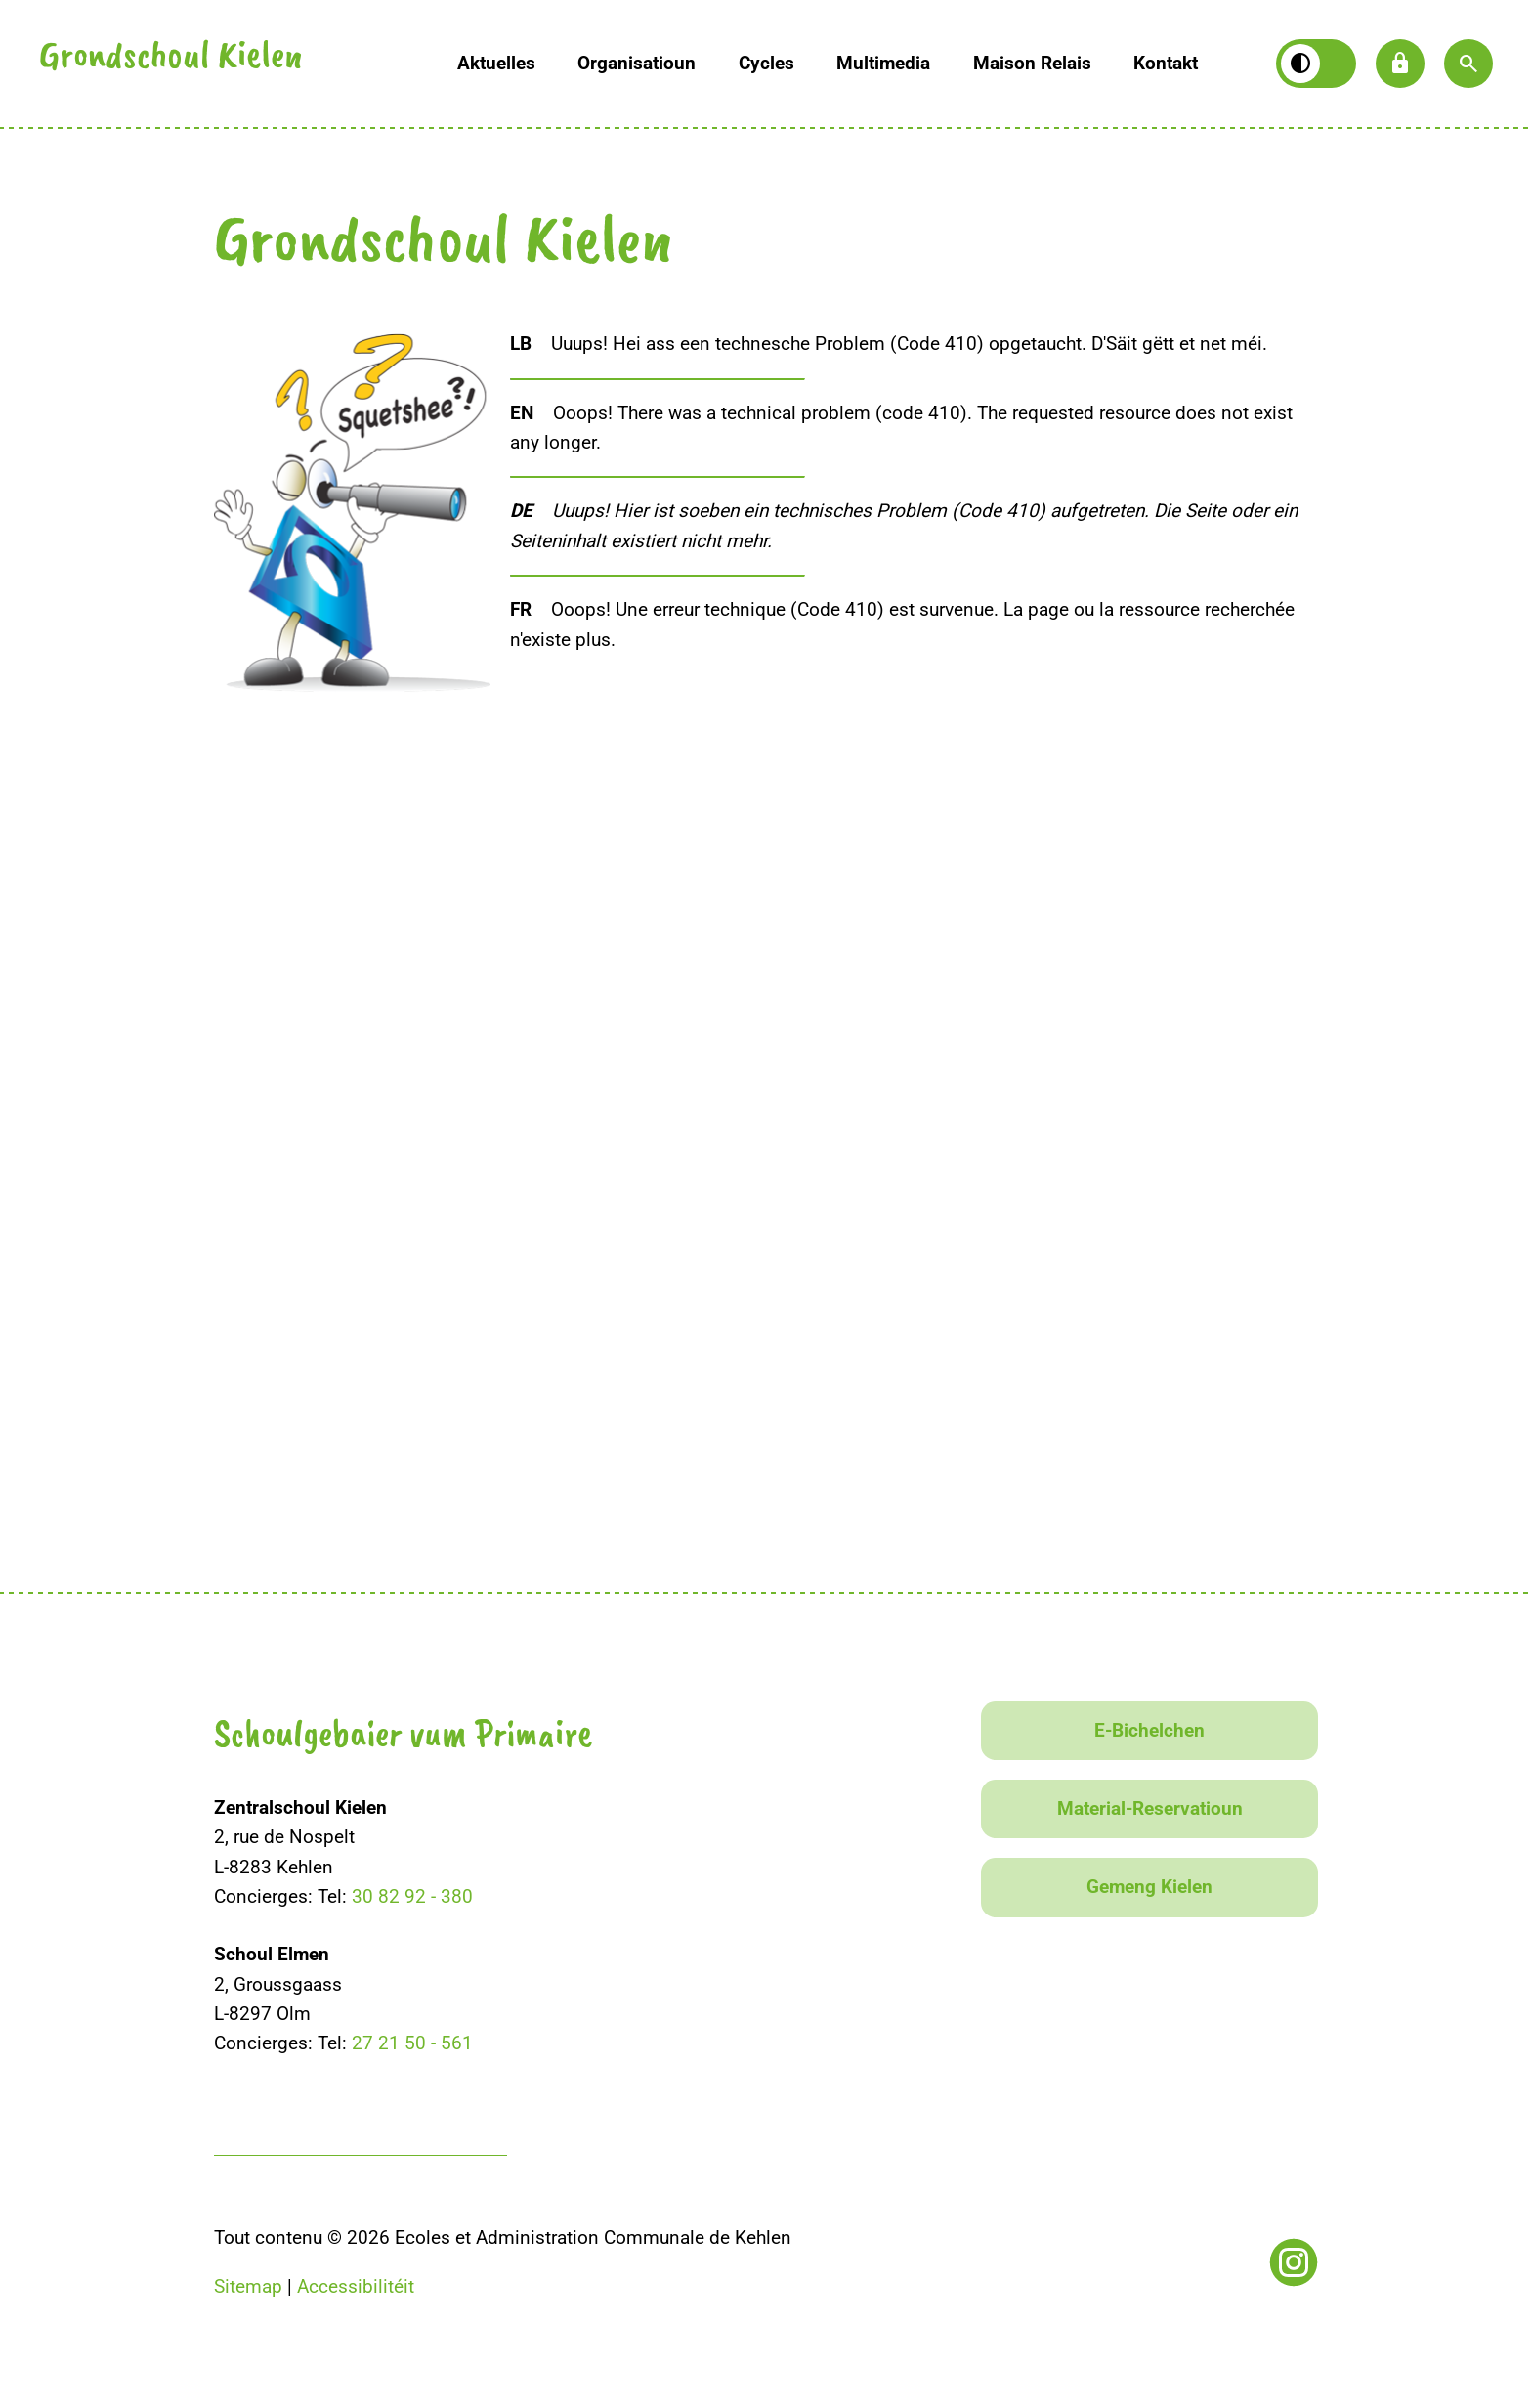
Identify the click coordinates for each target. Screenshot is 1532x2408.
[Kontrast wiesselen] (1316, 63)
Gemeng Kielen (1149, 1886)
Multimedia (883, 63)
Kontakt (1165, 63)
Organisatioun (636, 63)
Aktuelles (496, 63)
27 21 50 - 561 (412, 2043)
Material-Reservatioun (1150, 1808)
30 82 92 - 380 (412, 1896)
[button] (1468, 63)
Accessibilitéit (355, 2286)
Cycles (766, 63)
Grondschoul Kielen (171, 58)
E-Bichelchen (1149, 1730)
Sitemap (248, 2286)
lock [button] (1400, 63)
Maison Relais (1032, 63)
